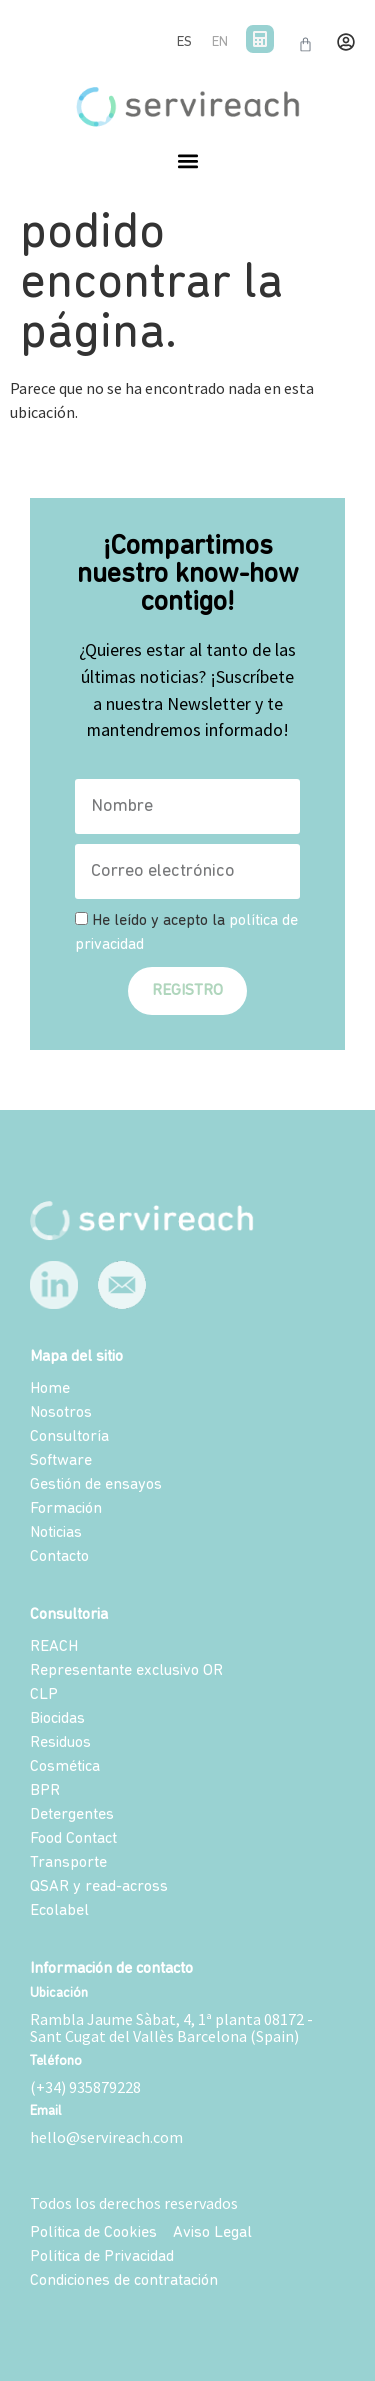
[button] (187, 161)
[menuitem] (184, 43)
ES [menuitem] (184, 42)
